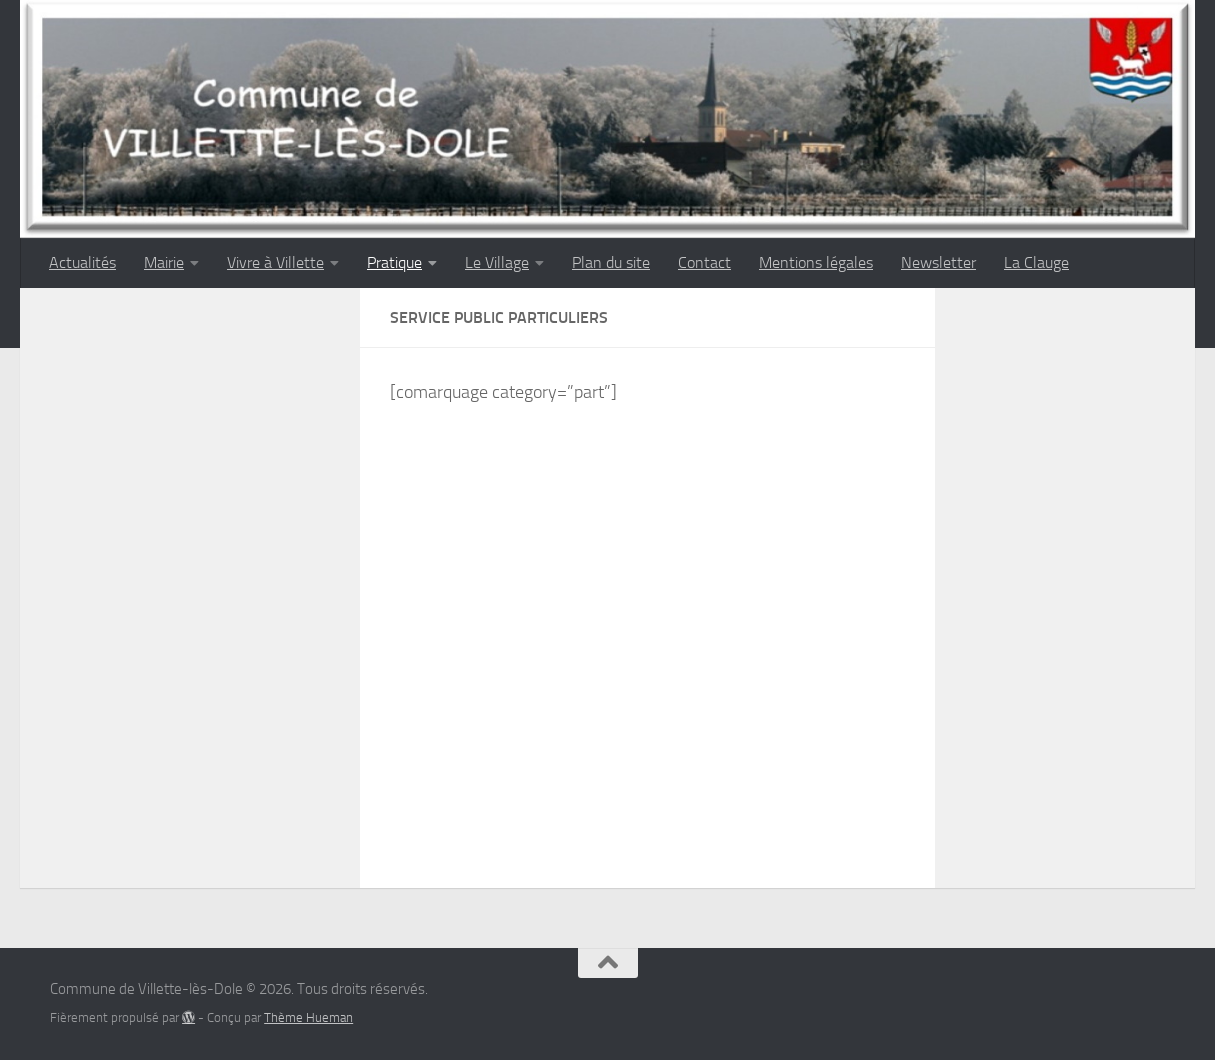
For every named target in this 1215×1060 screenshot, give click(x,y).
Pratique (394, 262)
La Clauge (1036, 262)
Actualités (82, 262)
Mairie (164, 262)
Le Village (497, 262)
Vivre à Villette (275, 262)
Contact (704, 262)
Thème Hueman (308, 1017)
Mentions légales (816, 262)
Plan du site (611, 262)
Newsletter (938, 262)
